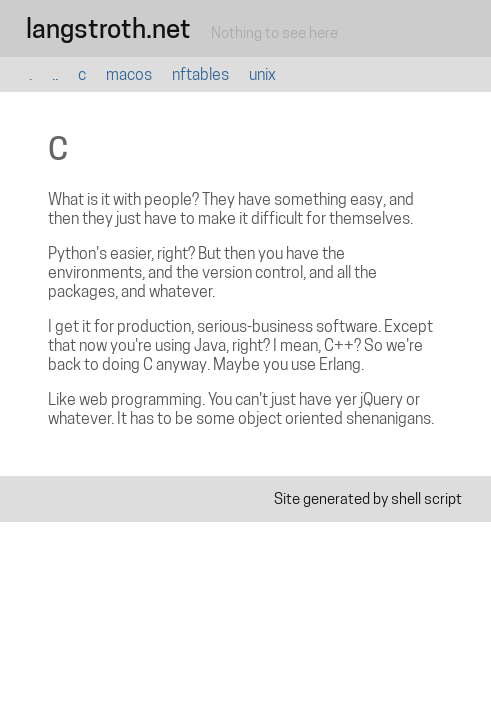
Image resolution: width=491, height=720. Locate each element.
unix (262, 73)
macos (129, 73)
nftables (200, 73)
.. (55, 73)
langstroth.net (108, 28)
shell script (426, 498)
